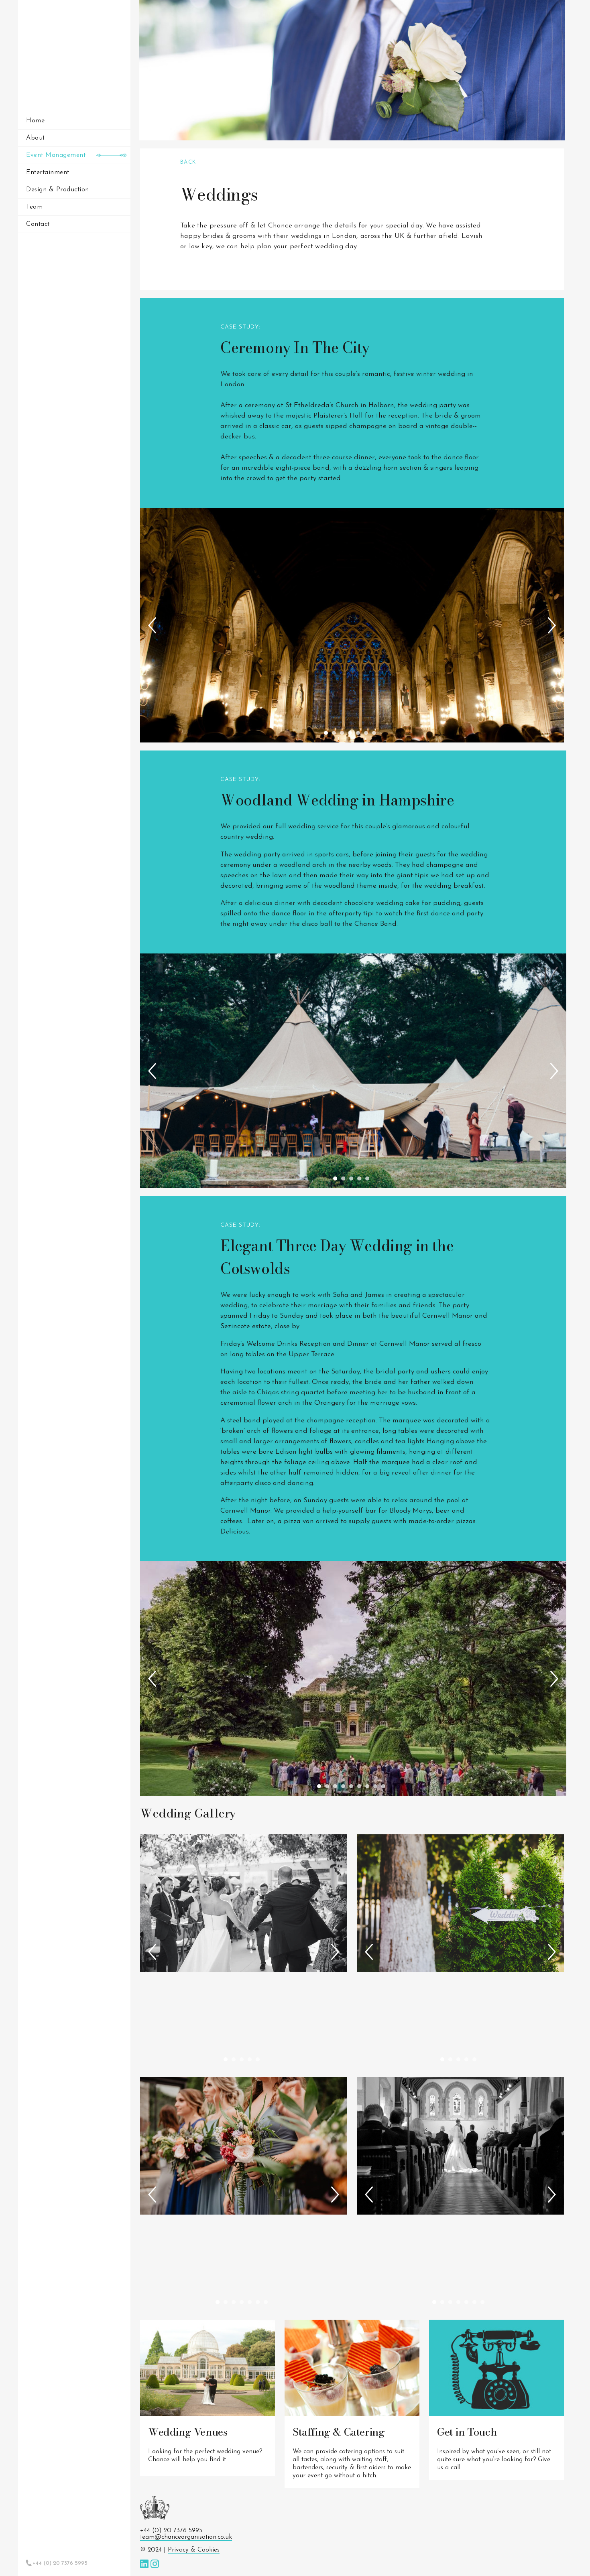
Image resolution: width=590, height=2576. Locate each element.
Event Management (55, 155)
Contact (38, 224)
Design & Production (57, 190)
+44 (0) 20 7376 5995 (60, 2563)
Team (34, 207)
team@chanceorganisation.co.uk (186, 2537)
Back (188, 162)
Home (35, 121)
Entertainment (47, 172)
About (35, 138)
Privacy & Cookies (194, 2550)
